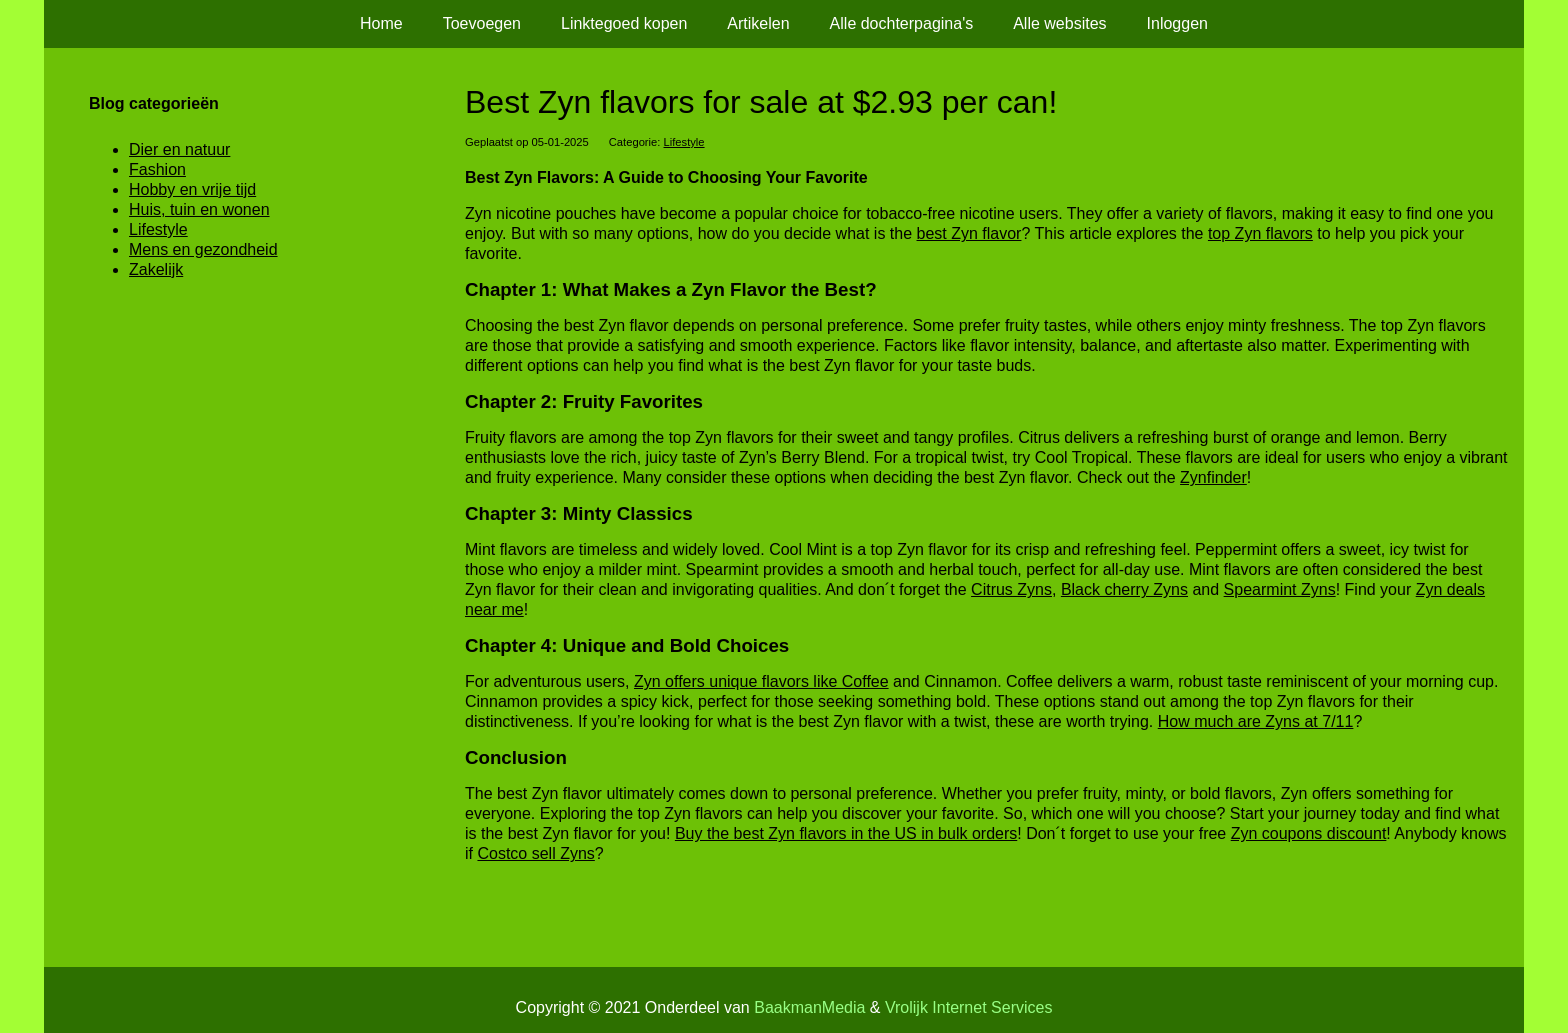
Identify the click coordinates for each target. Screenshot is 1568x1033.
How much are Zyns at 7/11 (1256, 721)
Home (381, 23)
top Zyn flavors (1260, 233)
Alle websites (1059, 23)
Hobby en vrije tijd (192, 189)
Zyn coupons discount (1309, 833)
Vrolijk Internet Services (968, 1007)
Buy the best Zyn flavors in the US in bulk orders (846, 833)
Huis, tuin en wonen (199, 209)
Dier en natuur (179, 149)
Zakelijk (156, 269)
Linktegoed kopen (624, 23)
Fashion (157, 169)
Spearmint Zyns (1280, 589)
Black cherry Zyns (1124, 589)
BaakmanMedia (809, 1007)
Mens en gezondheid (203, 249)
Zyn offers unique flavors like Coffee (761, 681)
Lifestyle (684, 142)
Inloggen (1177, 23)
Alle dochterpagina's (902, 23)
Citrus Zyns (1011, 589)
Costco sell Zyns (535, 853)
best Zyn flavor (969, 233)
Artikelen (758, 23)
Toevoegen (482, 23)
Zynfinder (1213, 477)
